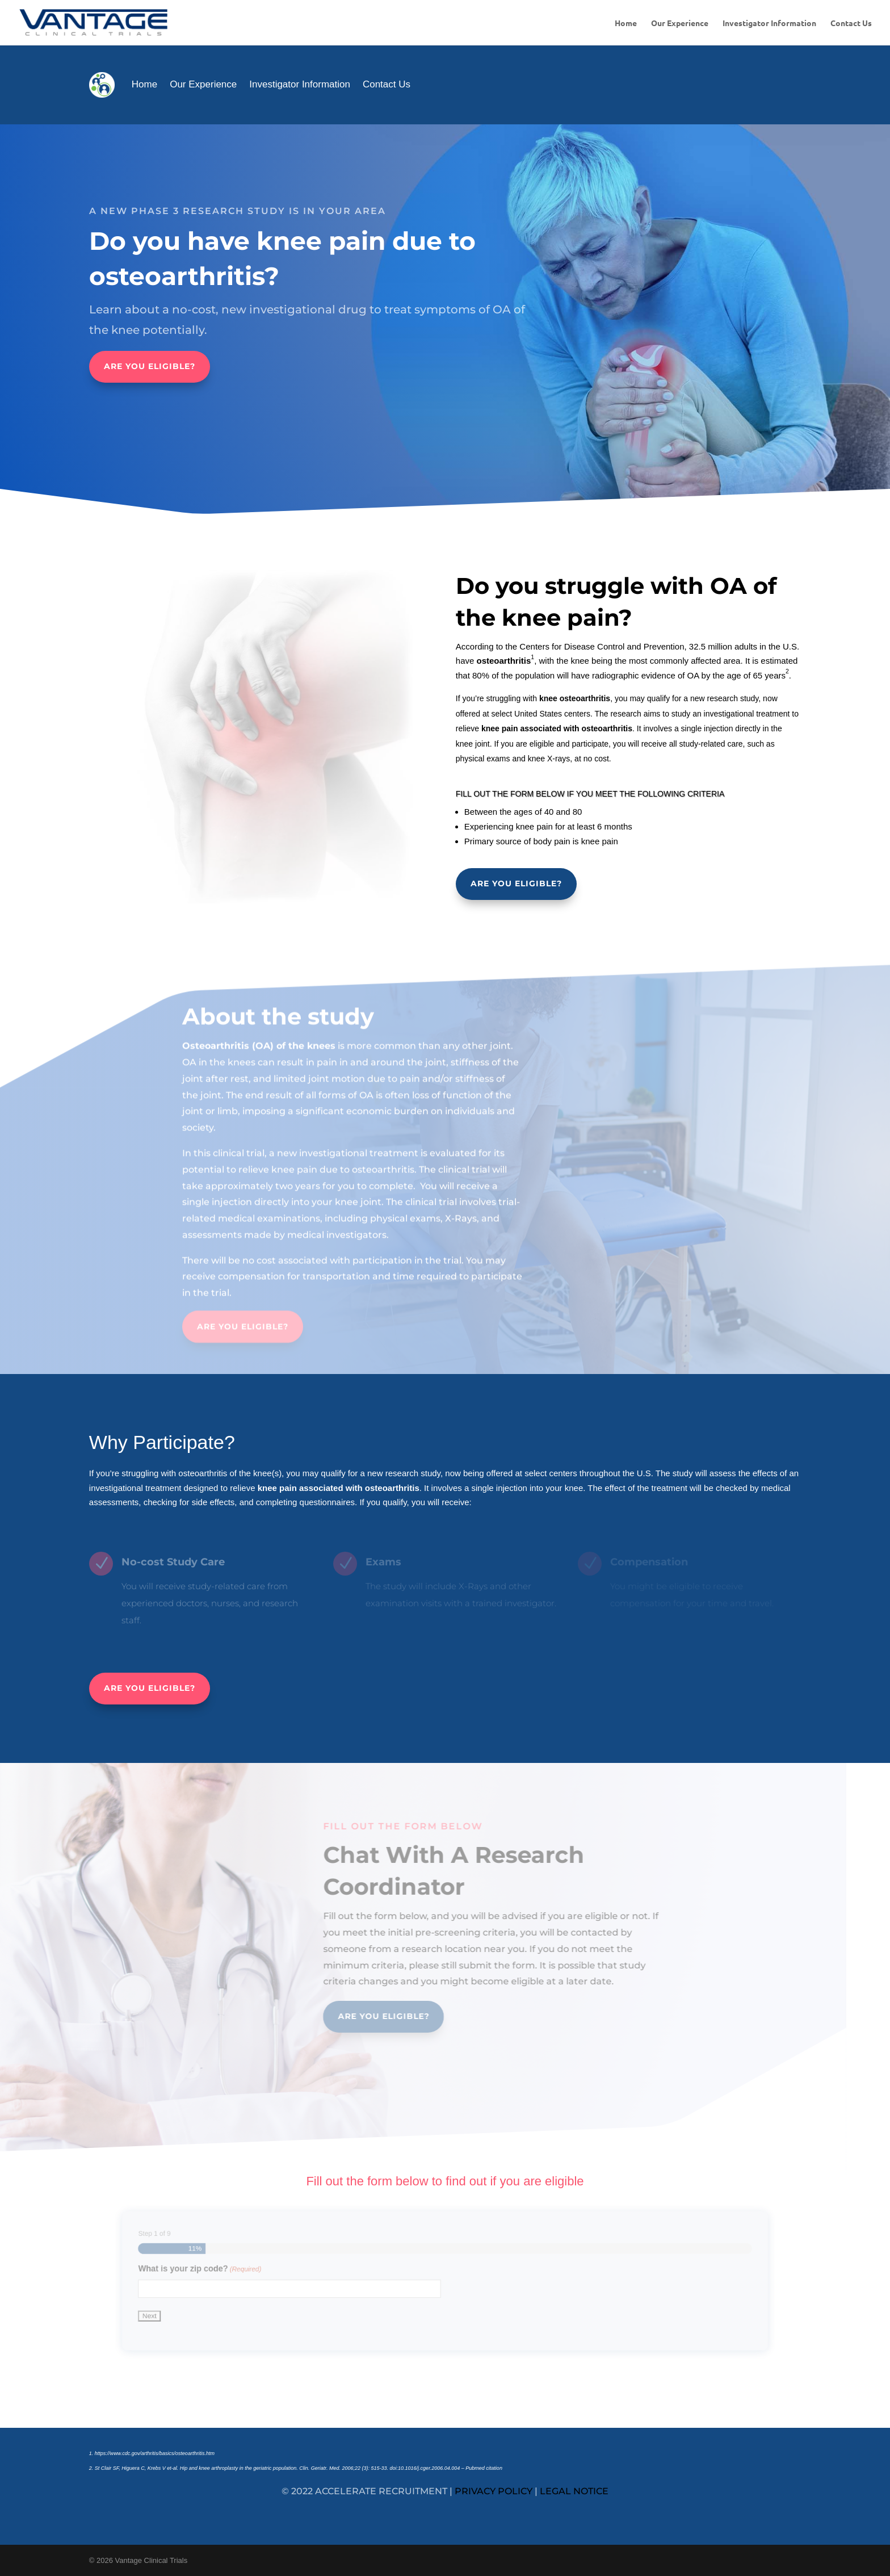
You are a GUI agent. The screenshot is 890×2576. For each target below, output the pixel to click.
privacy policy (493, 2491)
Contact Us (851, 23)
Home (626, 23)
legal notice (574, 2491)
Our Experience (679, 23)
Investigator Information (769, 23)
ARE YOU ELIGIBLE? (149, 366)
